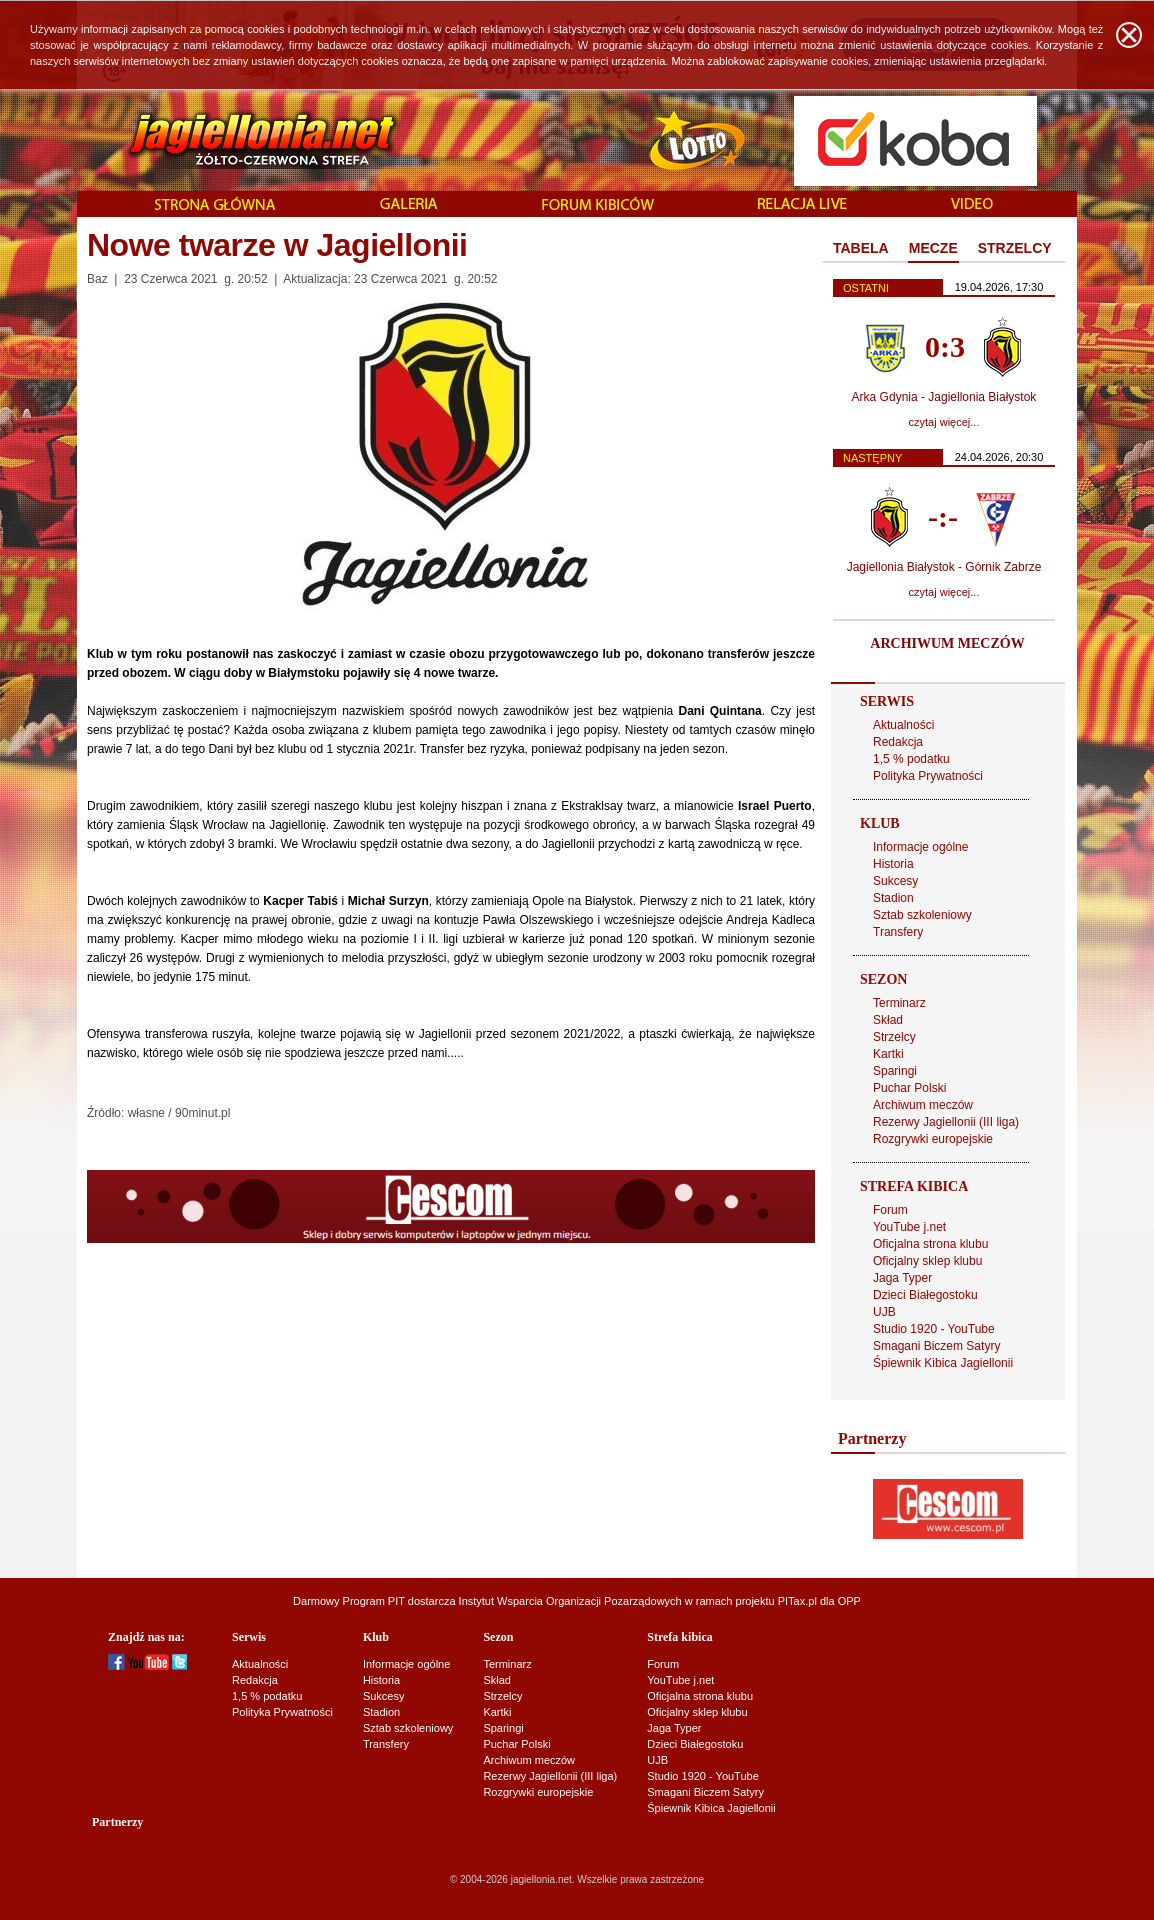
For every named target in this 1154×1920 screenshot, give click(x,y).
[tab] (861, 249)
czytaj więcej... (944, 422)
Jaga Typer (902, 1278)
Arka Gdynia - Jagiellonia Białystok (944, 397)
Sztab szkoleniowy (922, 915)
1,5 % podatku (911, 759)
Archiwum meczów (923, 1105)
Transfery (898, 932)
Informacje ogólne (920, 847)
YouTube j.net (909, 1227)
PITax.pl (797, 1601)
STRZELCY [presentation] (1015, 248)
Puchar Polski (909, 1088)
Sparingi (895, 1071)
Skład (888, 1020)
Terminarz (899, 1003)
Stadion (893, 898)
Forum (890, 1210)
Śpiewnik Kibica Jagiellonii (943, 1363)
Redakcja (898, 742)
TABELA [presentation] (861, 248)
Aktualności (903, 725)
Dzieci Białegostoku (925, 1295)
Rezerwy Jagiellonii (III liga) (946, 1122)
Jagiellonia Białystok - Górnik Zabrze (944, 567)
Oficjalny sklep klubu (927, 1261)
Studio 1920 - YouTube (934, 1329)
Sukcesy (895, 881)
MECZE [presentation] (933, 248)
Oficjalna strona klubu (930, 1244)
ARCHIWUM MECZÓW (947, 643)
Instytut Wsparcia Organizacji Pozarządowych (570, 1601)
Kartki (888, 1054)
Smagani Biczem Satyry (936, 1346)
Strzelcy (894, 1037)
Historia (893, 864)
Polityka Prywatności (928, 776)
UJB (884, 1312)
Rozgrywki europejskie (933, 1139)
